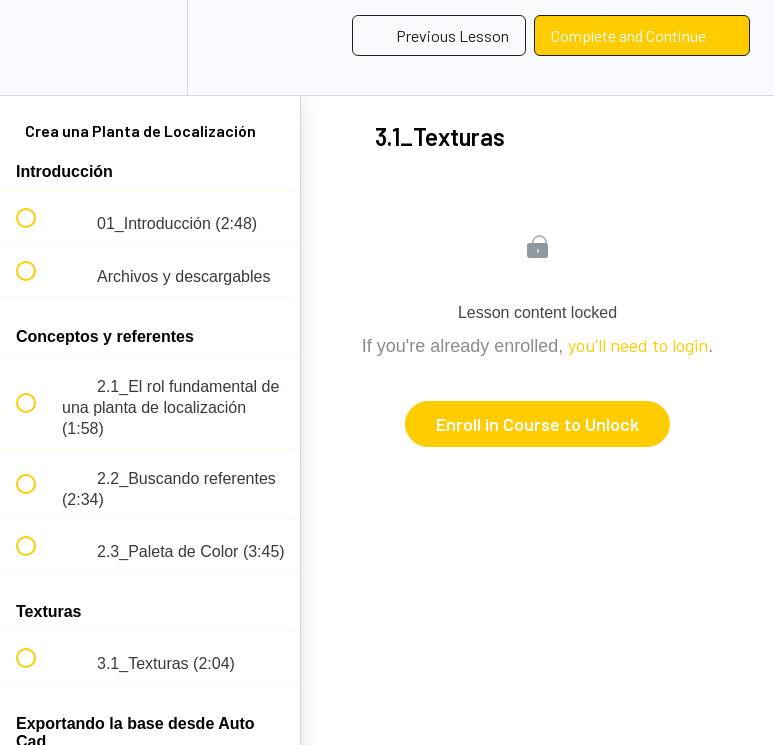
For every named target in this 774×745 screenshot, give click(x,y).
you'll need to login (638, 345)
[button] (37, 47)
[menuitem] (150, 47)
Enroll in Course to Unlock (537, 424)
